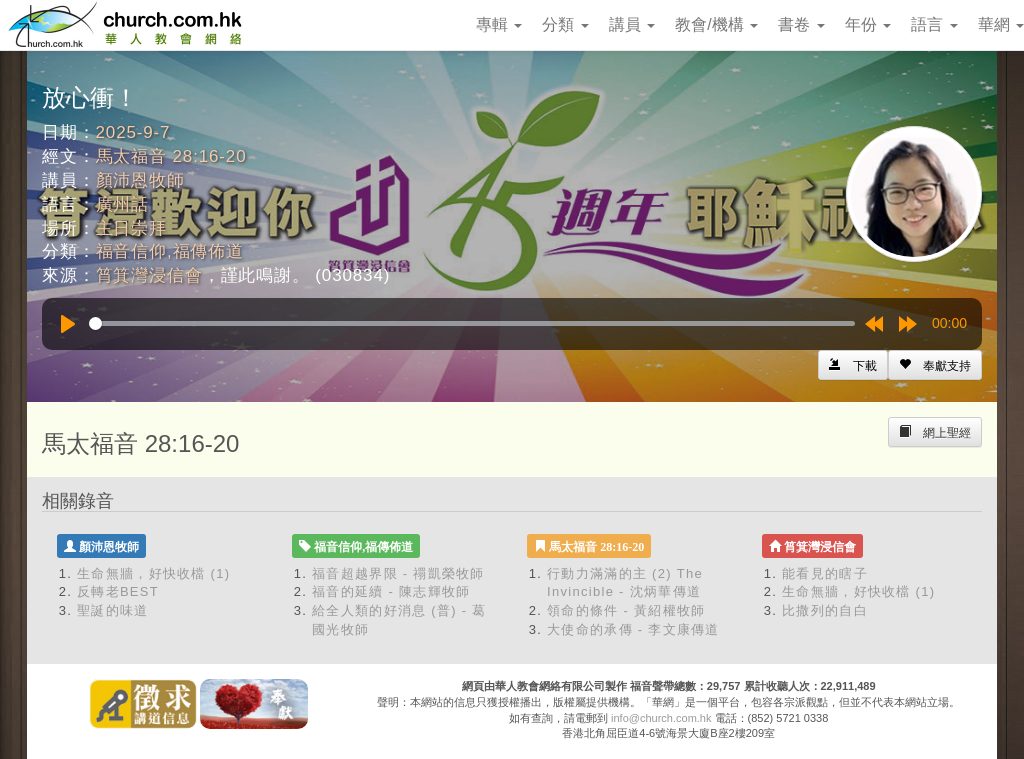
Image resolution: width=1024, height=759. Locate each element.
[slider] (472, 323)
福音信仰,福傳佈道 (170, 251)
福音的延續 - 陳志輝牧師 (391, 591)
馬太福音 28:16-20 (171, 156)
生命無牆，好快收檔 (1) (153, 573)
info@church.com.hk (661, 718)
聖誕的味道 (113, 610)
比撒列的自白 (825, 610)
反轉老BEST (118, 591)
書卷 (801, 24)
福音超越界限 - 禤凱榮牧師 (398, 573)
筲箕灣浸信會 (149, 275)
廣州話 (123, 204)
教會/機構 (716, 24)
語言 (934, 24)
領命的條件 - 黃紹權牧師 (626, 610)
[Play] (68, 324)
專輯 (499, 24)
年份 (868, 24)
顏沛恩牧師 (140, 180)
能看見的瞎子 (825, 573)
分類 (565, 24)
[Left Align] (935, 365)
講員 (632, 24)
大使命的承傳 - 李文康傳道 (633, 629)
